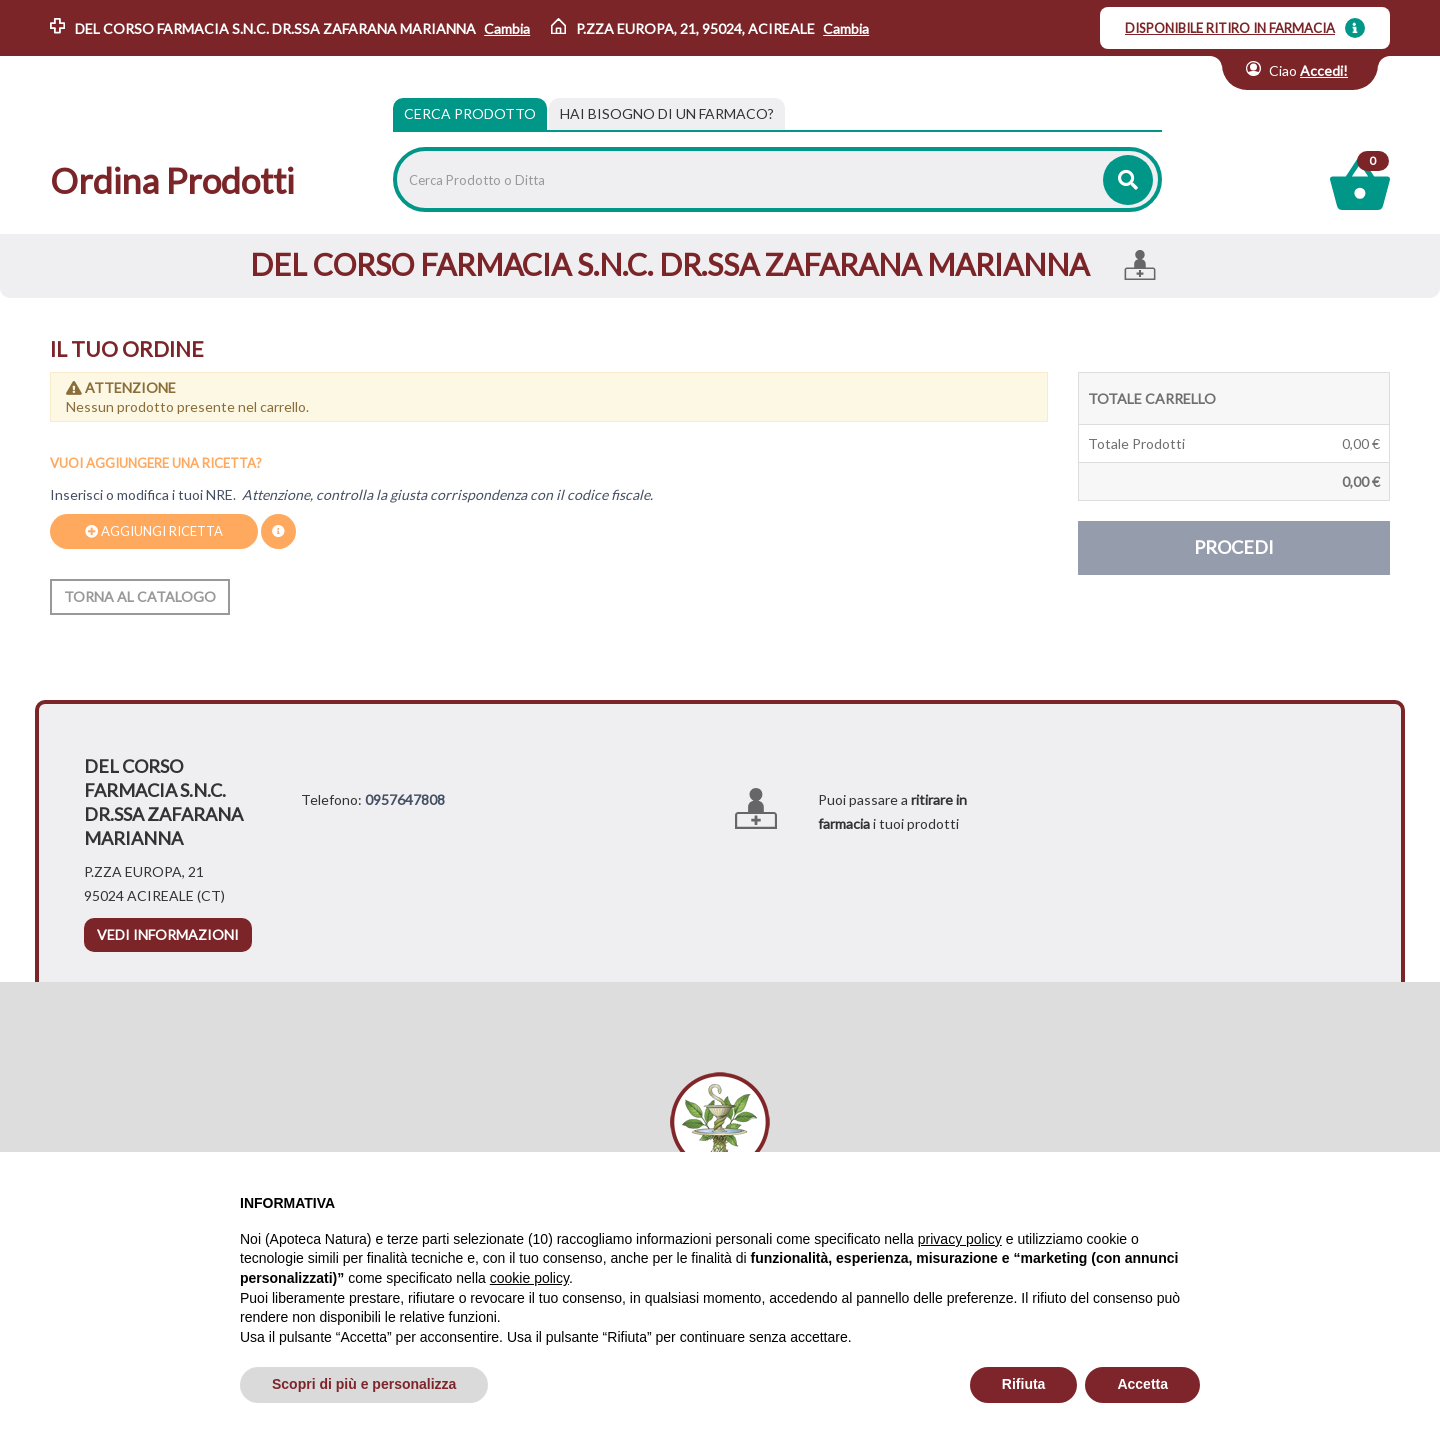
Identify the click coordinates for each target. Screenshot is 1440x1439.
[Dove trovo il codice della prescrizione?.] (278, 531)
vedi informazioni (168, 934)
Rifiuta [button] (1024, 1384)
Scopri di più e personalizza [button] (364, 1384)
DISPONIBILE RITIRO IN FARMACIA (1230, 28)
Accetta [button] (1142, 1384)
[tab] (667, 114)
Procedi (1234, 547)
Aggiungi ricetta (154, 531)
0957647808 (405, 799)
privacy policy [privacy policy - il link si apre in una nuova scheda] (960, 1239)
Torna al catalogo (140, 596)
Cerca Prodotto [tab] (470, 113)
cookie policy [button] (529, 1278)
